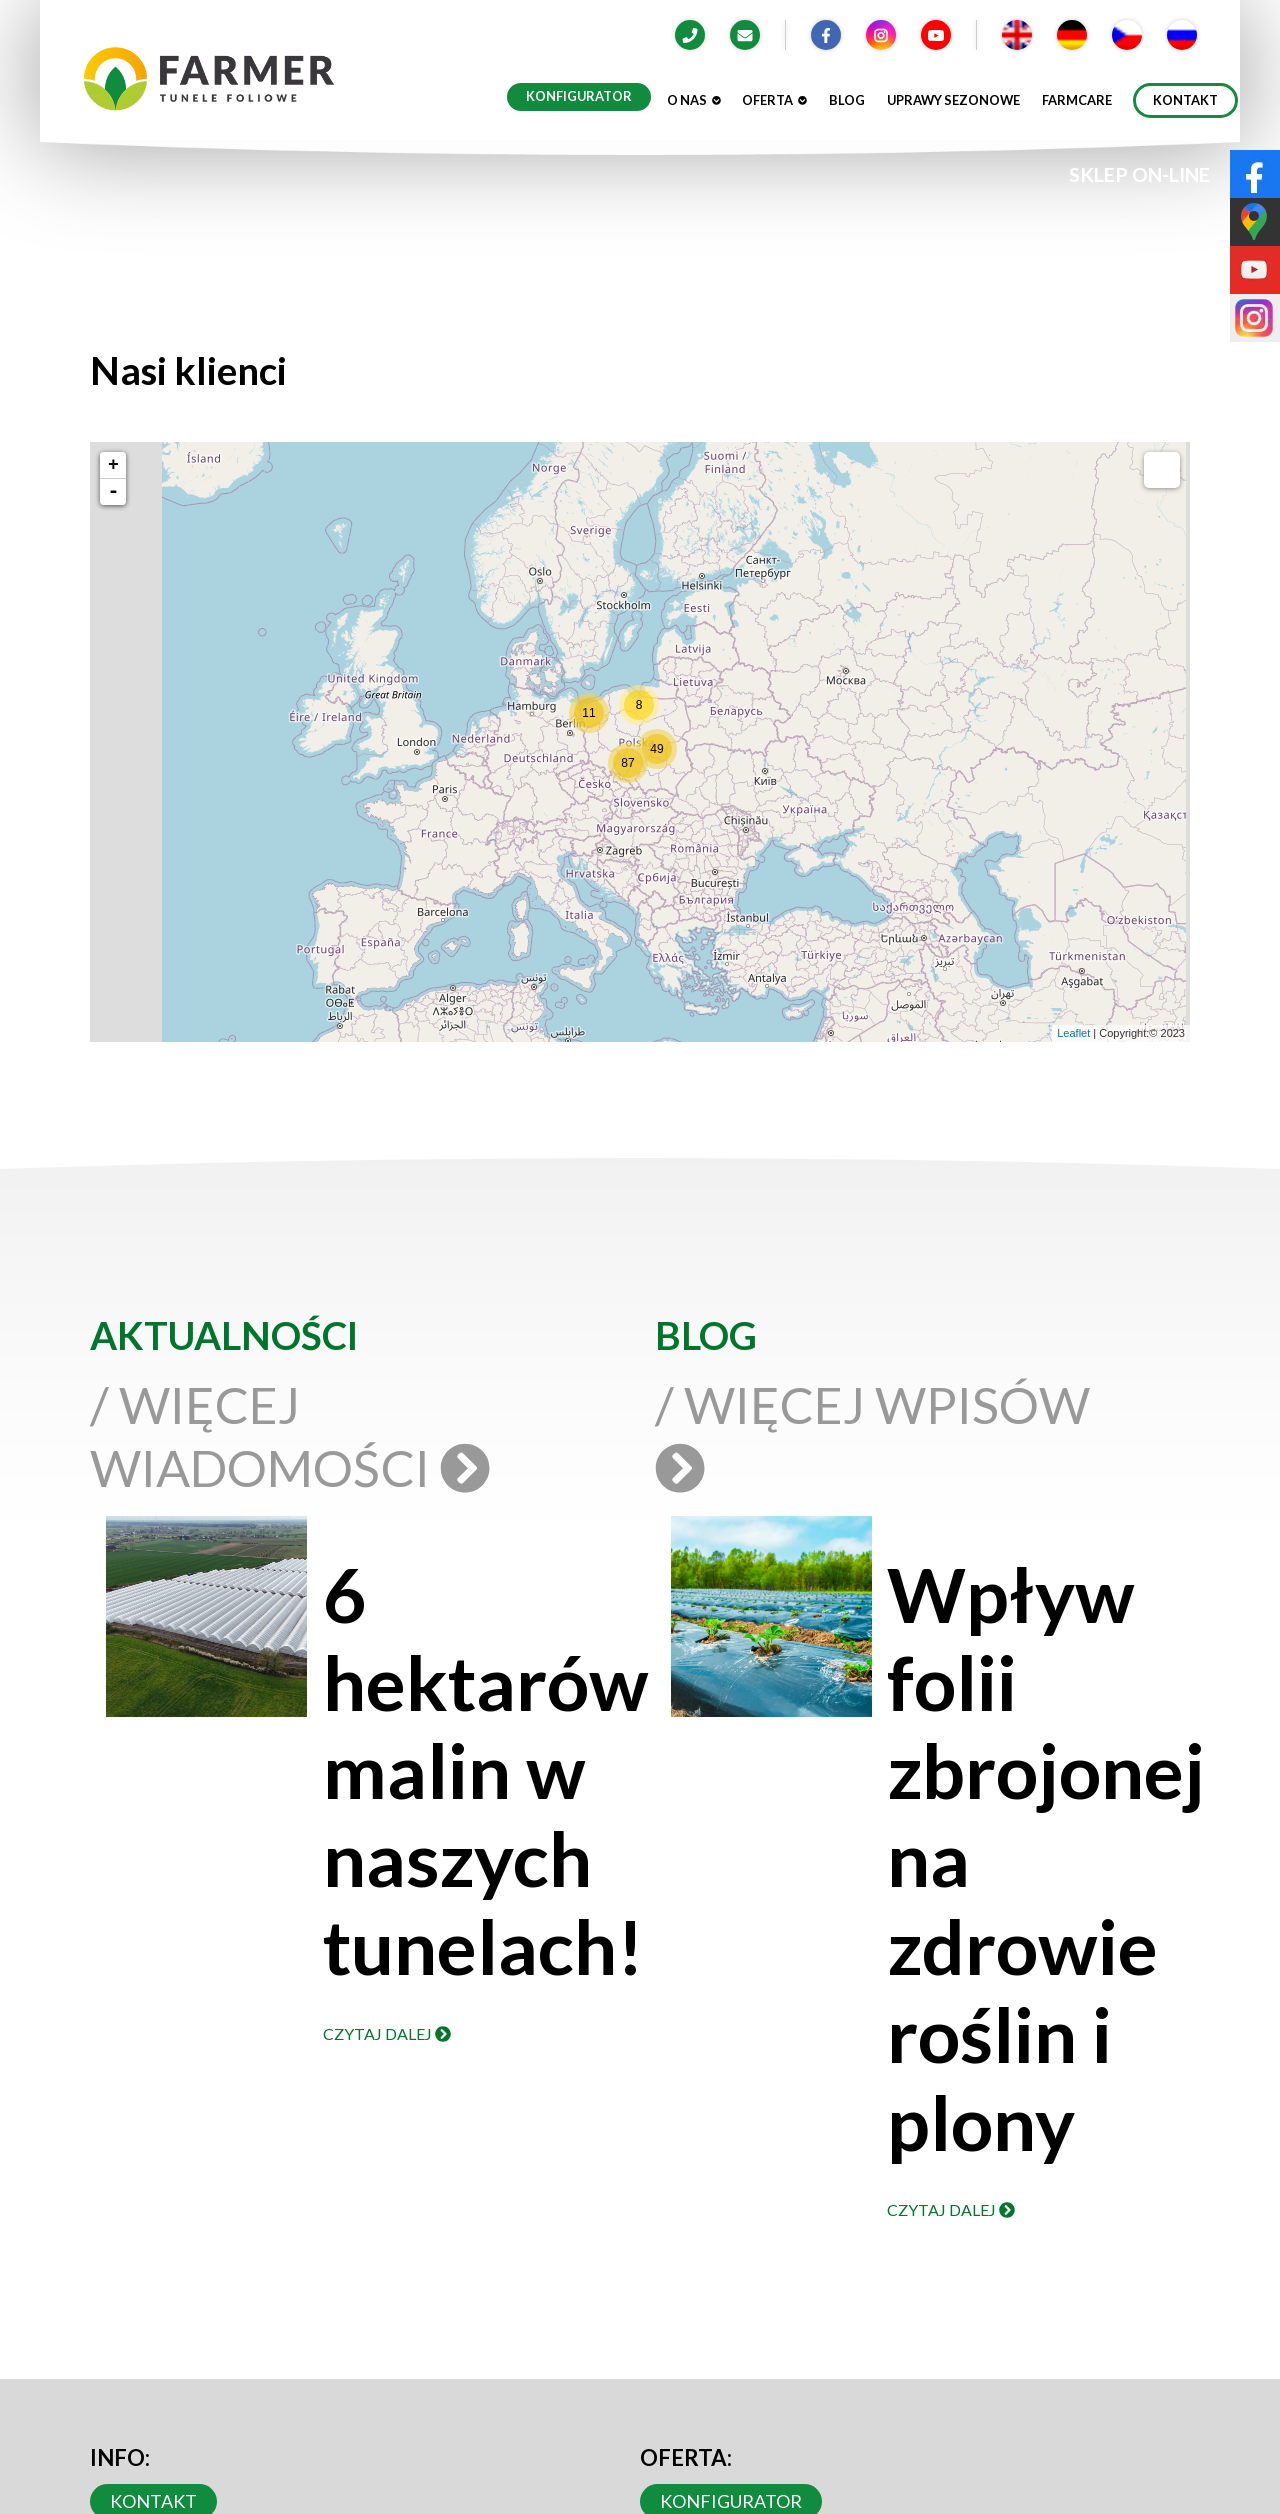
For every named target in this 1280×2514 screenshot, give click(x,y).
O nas (694, 100)
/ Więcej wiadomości (288, 1436)
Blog (847, 100)
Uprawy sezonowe (953, 100)
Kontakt (1185, 100)
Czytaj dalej (387, 2033)
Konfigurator (579, 96)
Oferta (774, 100)
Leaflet (1073, 1033)
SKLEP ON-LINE (1139, 174)
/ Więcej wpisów (872, 1433)
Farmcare (1077, 100)
